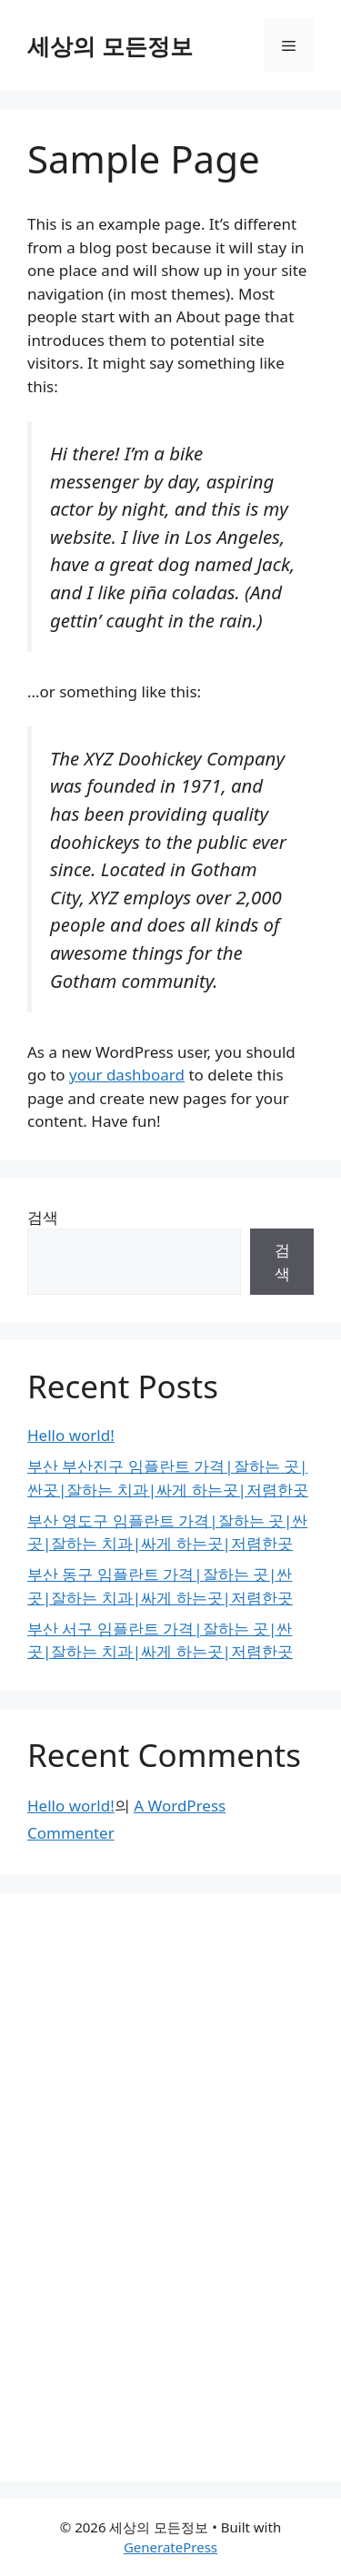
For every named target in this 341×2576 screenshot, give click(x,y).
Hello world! (71, 1435)
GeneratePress (170, 2547)
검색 (42, 1217)
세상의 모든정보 (110, 45)
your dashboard (127, 1074)
